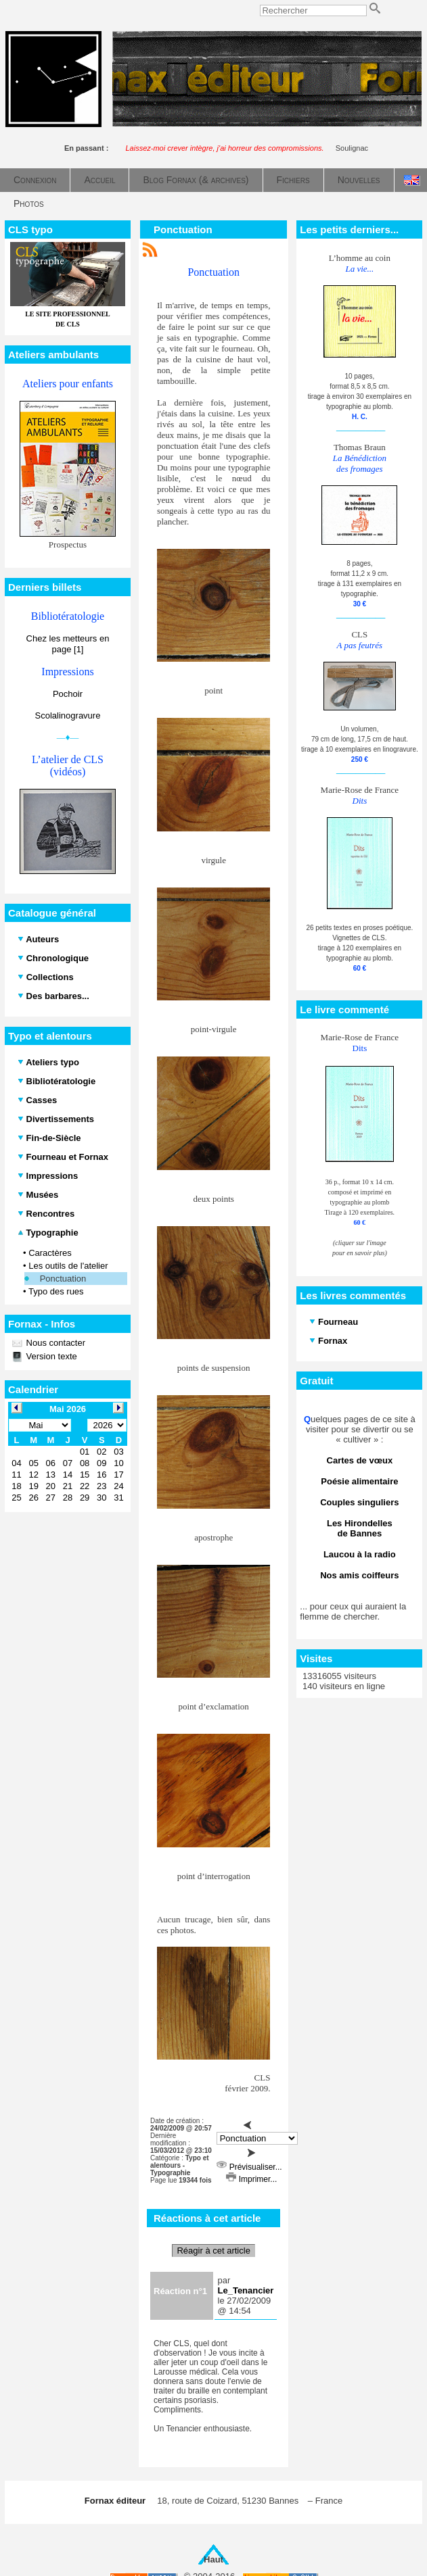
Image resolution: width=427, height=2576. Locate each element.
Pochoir (68, 694)
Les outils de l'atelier (68, 1266)
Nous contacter (54, 1343)
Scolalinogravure (68, 715)
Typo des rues (56, 1291)
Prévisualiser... (249, 2167)
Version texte (50, 1356)
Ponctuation (63, 1278)
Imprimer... (251, 2179)
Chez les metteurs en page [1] (68, 643)
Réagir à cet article (213, 2250)
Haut (213, 2559)
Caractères (50, 1253)
